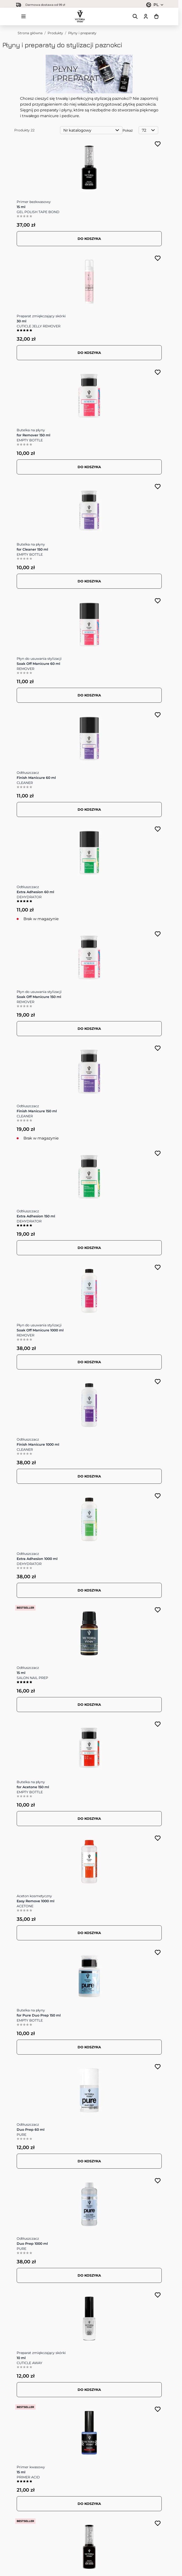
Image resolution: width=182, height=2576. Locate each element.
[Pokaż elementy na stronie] (148, 130)
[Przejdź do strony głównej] (80, 16)
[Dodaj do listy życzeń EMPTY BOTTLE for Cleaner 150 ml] (157, 486)
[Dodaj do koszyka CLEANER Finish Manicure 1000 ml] (89, 1476)
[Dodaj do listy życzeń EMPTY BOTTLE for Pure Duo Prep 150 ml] (157, 1952)
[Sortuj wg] (91, 130)
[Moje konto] (145, 16)
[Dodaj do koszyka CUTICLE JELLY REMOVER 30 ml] (89, 352)
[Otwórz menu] (23, 16)
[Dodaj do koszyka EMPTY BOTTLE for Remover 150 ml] (89, 466)
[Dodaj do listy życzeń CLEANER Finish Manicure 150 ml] (157, 1048)
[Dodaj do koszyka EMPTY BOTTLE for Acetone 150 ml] (89, 1818)
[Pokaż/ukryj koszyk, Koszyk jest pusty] (156, 16)
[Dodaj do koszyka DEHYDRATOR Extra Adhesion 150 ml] (89, 1247)
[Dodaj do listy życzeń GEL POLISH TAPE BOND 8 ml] (157, 2523)
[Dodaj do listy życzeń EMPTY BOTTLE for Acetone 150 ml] (157, 1724)
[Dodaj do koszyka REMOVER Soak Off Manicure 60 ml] (89, 695)
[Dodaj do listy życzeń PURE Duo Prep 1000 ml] (157, 2180)
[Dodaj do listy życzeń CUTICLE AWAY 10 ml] (157, 2295)
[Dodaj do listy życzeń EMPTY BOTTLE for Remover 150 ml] (157, 372)
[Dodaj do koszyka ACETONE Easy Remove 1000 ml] (89, 1932)
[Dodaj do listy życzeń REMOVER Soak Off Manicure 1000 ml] (157, 1267)
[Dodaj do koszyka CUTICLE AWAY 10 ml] (89, 2389)
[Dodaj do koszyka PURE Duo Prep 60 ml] (89, 2161)
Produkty (55, 33)
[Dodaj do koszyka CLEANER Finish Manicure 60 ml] (89, 809)
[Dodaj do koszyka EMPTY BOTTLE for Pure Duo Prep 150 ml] (89, 2047)
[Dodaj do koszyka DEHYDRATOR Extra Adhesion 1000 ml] (89, 1590)
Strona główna (30, 33)
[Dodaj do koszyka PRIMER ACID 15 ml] (89, 2503)
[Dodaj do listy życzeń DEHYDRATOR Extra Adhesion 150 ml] (157, 1153)
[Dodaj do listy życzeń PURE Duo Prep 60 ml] (157, 2066)
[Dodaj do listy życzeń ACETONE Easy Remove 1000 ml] (157, 1838)
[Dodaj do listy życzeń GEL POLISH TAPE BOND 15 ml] (157, 144)
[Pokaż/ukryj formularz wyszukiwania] (135, 16)
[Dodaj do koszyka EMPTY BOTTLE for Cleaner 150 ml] (89, 581)
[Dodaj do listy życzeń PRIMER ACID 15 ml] (157, 2409)
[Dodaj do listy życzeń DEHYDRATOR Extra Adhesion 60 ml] (157, 829)
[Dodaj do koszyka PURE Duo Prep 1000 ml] (89, 2275)
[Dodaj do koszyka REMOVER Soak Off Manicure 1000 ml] (89, 1362)
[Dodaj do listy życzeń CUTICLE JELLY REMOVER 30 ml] (157, 258)
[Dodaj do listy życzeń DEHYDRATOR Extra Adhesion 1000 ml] (157, 1495)
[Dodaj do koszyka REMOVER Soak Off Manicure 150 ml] (89, 1028)
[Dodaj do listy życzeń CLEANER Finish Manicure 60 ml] (157, 714)
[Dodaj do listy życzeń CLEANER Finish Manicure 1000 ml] (157, 1381)
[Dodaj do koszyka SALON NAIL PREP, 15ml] (89, 1704)
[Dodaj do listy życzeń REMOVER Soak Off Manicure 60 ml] (157, 600)
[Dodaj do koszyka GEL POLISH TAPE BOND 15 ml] (89, 238)
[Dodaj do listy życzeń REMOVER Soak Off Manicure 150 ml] (157, 934)
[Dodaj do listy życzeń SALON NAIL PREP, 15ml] (157, 1609)
